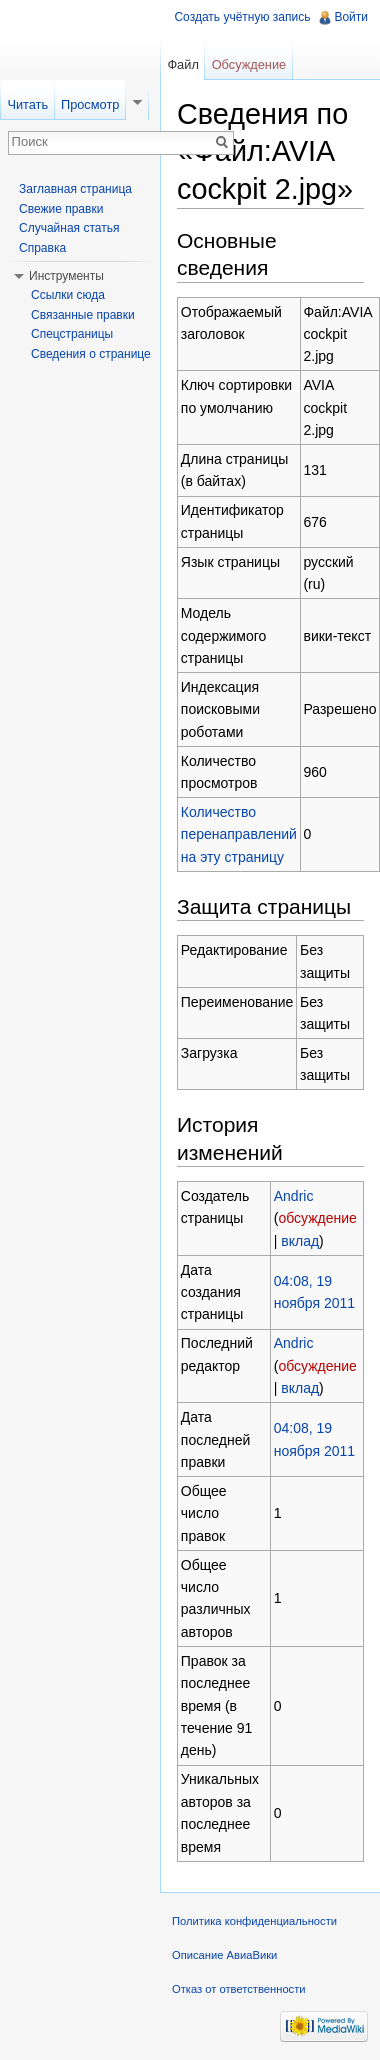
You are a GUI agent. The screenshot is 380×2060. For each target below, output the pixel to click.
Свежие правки (61, 209)
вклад (300, 1241)
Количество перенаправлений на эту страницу (239, 834)
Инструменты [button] (66, 276)
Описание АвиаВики (224, 1955)
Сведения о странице (91, 354)
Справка (42, 248)
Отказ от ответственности (239, 1989)
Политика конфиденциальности (254, 1921)
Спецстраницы (72, 334)
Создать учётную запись (242, 17)
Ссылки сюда (68, 295)
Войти (351, 17)
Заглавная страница (75, 189)
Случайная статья (69, 228)
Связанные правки (83, 315)
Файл (182, 64)
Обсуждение (249, 64)
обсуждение (317, 1218)
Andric (294, 1196)
